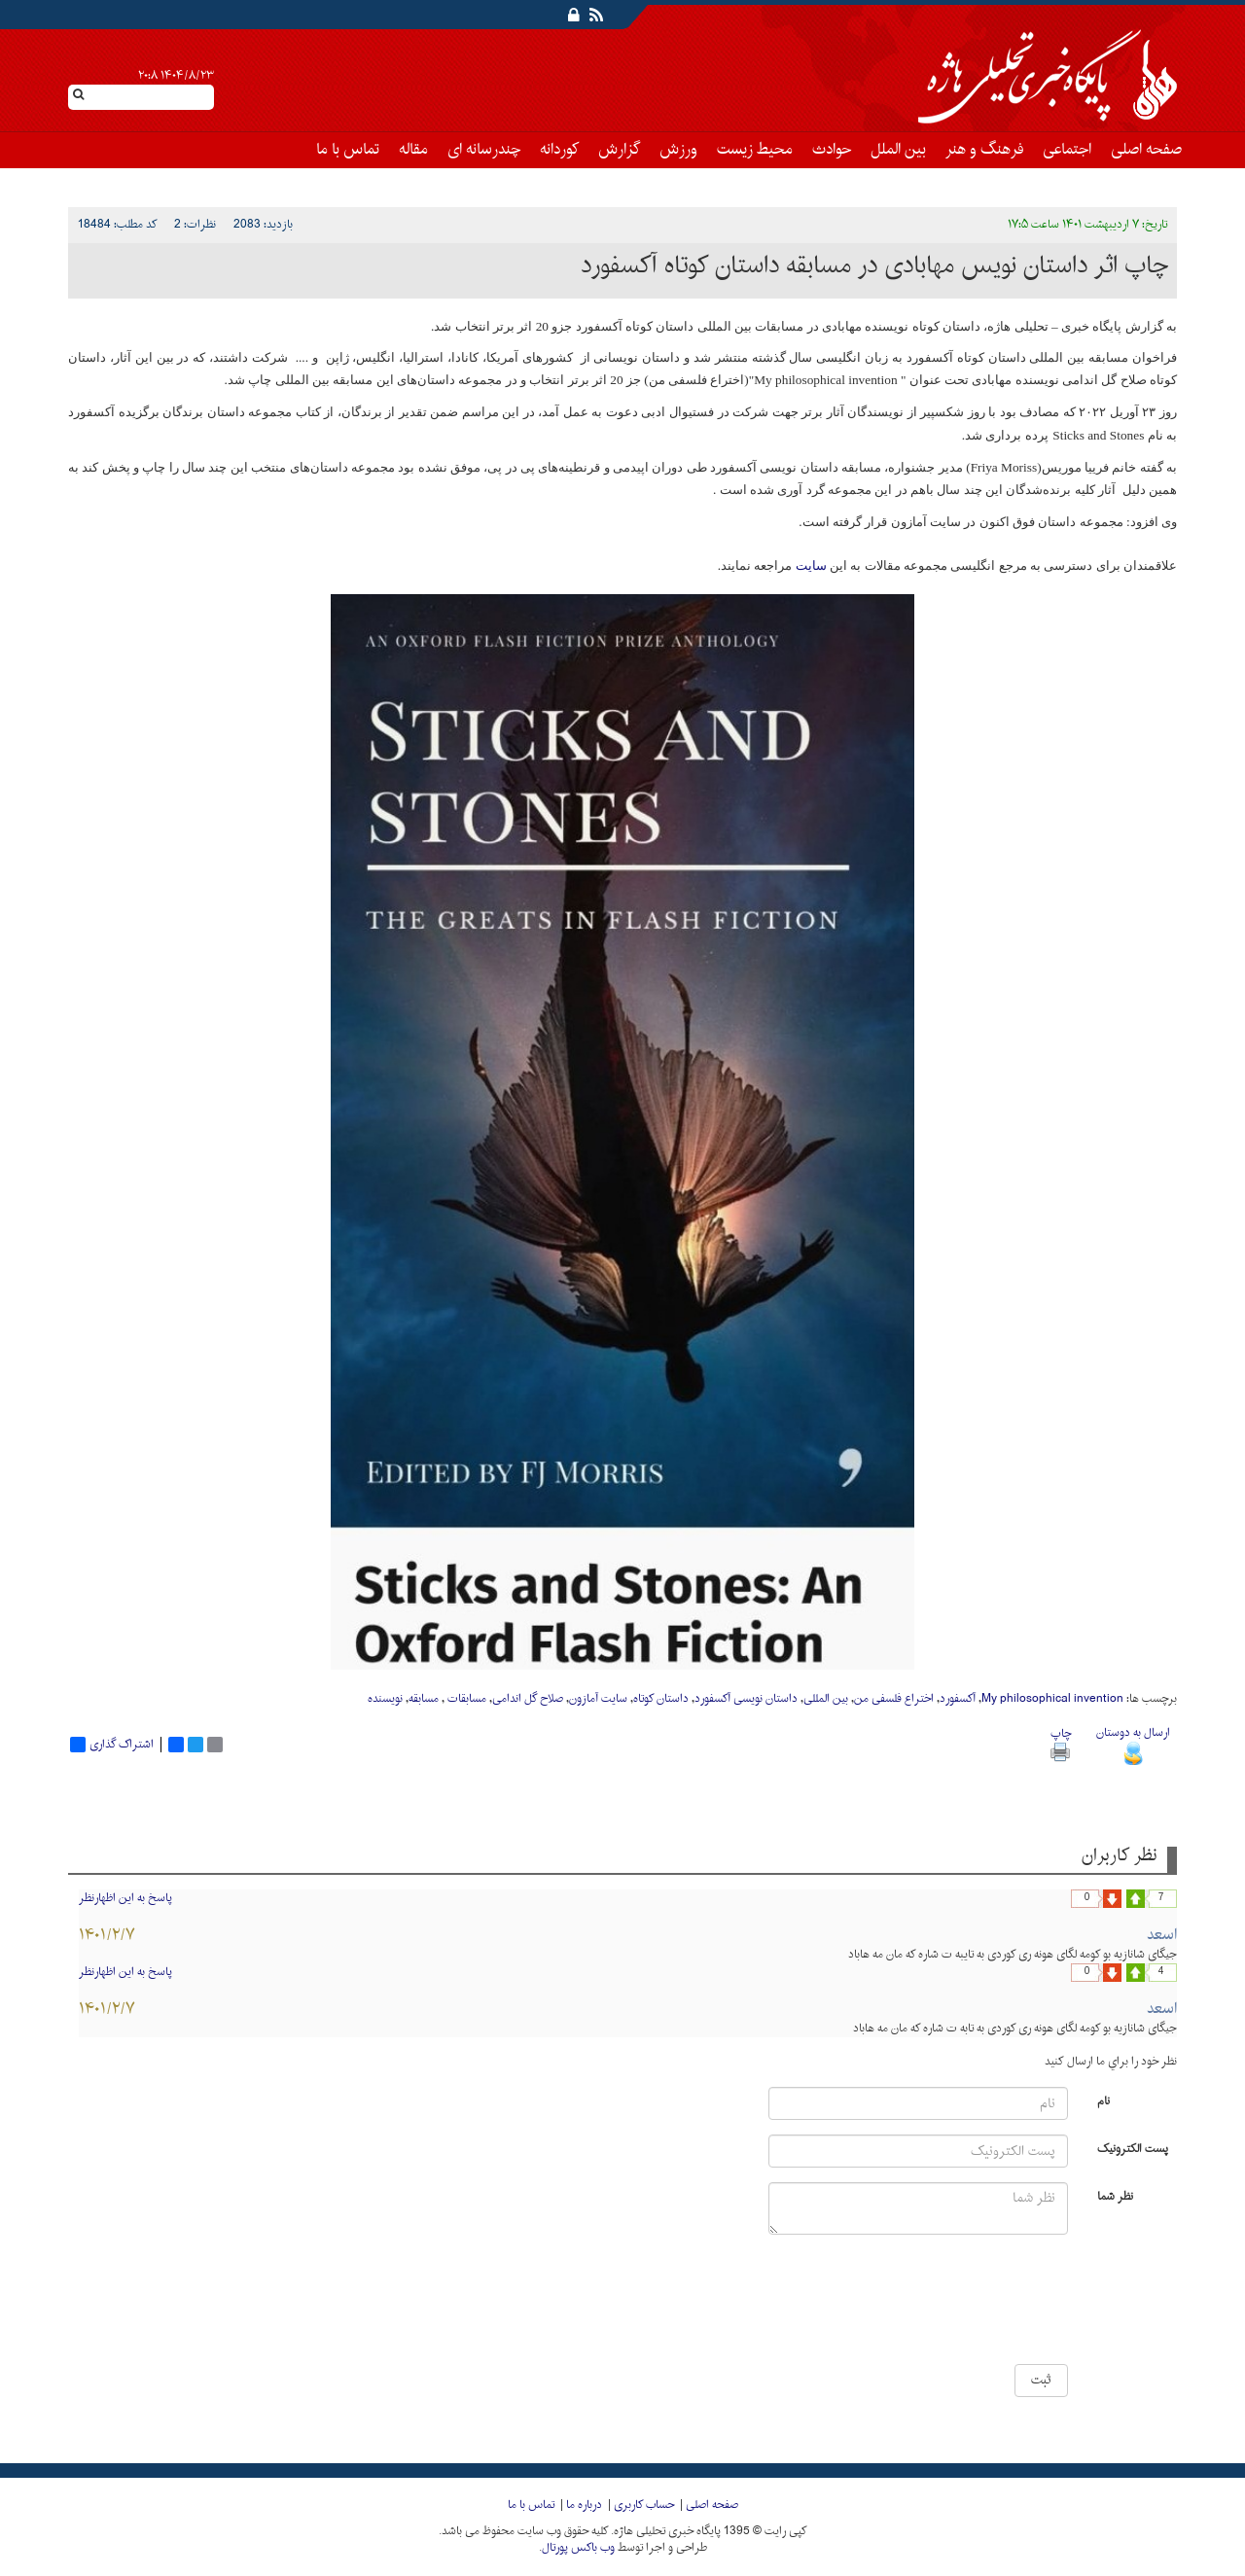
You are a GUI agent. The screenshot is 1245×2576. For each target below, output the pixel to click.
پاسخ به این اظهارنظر (125, 1898)
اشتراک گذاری (112, 1744)
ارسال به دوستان (1133, 1743)
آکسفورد (958, 1699)
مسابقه (424, 1699)
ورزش (678, 149)
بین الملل (898, 149)
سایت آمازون (598, 1699)
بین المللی (825, 1699)
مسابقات (465, 1699)
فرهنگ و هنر (984, 149)
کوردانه (559, 149)
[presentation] (1009, 2307)
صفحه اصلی (1146, 149)
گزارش (619, 149)
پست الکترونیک (1132, 2147)
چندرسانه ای (483, 149)
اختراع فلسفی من (894, 1699)
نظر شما (1115, 2195)
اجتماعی (1067, 149)
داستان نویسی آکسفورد (746, 1699)
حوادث (831, 149)
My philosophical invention (1052, 1699)
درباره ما (584, 2505)
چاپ (1060, 1742)
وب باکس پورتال (578, 2547)
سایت (809, 565)
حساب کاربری (644, 2505)
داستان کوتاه (661, 1699)
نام (1103, 2100)
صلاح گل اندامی (527, 1699)
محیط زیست (755, 149)
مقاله (413, 149)
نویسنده (385, 1699)
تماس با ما (347, 149)
